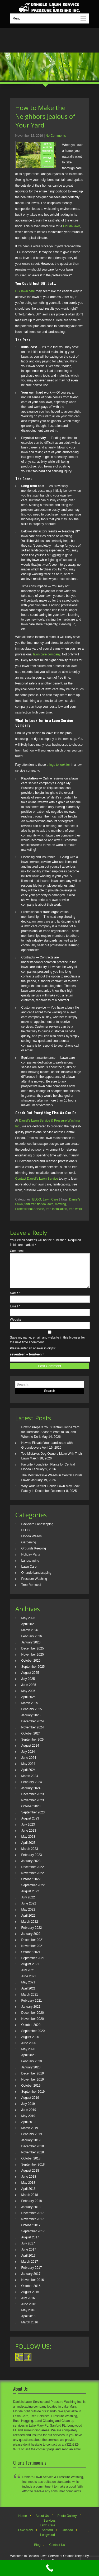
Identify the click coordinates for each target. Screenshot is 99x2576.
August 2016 (30, 2298)
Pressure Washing (34, 1585)
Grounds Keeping (33, 1555)
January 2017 (31, 2280)
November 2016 (32, 2286)
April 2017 (28, 2262)
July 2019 (28, 2110)
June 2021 (28, 1982)
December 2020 (32, 2019)
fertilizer (30, 1204)
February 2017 (31, 2274)
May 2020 (28, 2055)
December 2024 (32, 1727)
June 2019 (28, 2116)
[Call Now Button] (49, 2568)
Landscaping (30, 1567)
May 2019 (28, 2122)
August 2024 (30, 1752)
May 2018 (28, 2189)
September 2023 (33, 1819)
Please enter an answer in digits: (33, 1354)
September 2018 (33, 2171)
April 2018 (28, 2195)
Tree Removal (31, 1591)
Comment (17, 1251)
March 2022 (29, 1928)
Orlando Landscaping (36, 1579)
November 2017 (32, 2225)
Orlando (67, 2536)
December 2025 (32, 1655)
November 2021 (32, 1952)
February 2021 (31, 2007)
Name (15, 1299)
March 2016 (29, 2329)
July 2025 (28, 1685)
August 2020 (30, 2043)
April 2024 (28, 1776)
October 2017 (31, 2231)
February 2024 (31, 1788)
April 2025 (28, 1703)
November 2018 (32, 2159)
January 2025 (31, 1721)
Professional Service (29, 1209)
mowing (60, 1204)
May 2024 (28, 1770)
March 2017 (29, 2268)
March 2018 (29, 2201)
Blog (37, 2551)
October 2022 (31, 1885)
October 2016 (31, 2292)
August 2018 (30, 2177)
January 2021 (31, 2013)
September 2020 (33, 2037)
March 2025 (29, 1709)
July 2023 (28, 1831)
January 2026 (31, 1649)
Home (22, 2522)
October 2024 (31, 1740)
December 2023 (32, 1800)
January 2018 (31, 2213)
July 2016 (28, 2304)
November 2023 (32, 1806)
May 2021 (28, 1989)
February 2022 (31, 1934)
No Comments (56, 136)
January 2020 (31, 2074)
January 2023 (31, 1867)
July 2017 (28, 2250)
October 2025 (31, 1667)
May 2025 (28, 1697)
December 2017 (32, 2219)
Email (15, 1313)
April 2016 (28, 2322)
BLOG (36, 1199)
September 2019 (33, 2098)
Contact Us (57, 2551)
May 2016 (28, 2316)
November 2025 (32, 1661)
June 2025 (28, 1691)
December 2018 (32, 2152)
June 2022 (28, 1910)
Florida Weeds (31, 1542)
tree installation (56, 1209)
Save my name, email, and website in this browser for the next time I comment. (47, 1346)
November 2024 (32, 1734)
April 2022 (28, 1922)
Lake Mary (25, 2536)
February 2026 (31, 1642)
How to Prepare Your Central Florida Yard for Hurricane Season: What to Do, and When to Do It (50, 1438)
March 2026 (29, 1636)
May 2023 (28, 1843)
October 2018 (31, 2165)
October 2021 (31, 1958)
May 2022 (28, 1916)
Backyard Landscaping (37, 1530)
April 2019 (28, 2128)
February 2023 (31, 1861)
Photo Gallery (67, 2522)
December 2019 (32, 2080)
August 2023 (30, 1825)
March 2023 (29, 1855)
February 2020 (31, 2067)
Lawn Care (50, 1199)
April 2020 (28, 2061)
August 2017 (30, 2244)
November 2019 (32, 2086)
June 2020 (28, 2049)
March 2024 (29, 1782)
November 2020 (32, 2025)
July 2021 (28, 1976)
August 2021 (30, 1970)
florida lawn (45, 1204)
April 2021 (28, 1995)
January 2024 (31, 1794)
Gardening (28, 1549)
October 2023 (31, 1812)
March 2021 (29, 2001)
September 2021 (33, 1964)
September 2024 (33, 1746)
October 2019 (31, 2092)
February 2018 (31, 2207)
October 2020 (31, 2031)
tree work (75, 1209)
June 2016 (28, 2310)
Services (49, 2527)
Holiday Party (30, 1561)
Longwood (47, 2541)
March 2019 (29, 2134)
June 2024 (28, 1764)
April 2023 (28, 1849)
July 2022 (28, 1904)
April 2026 (28, 1630)
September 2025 (33, 1673)
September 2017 (33, 2237)
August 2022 (30, 1897)
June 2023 (28, 1837)
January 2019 (31, 2146)
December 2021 (32, 1946)
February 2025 (31, 1715)
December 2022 (32, 1873)
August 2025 (30, 1679)
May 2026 (28, 1624)
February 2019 (31, 2140)
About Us (42, 2522)
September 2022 (33, 1891)
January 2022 (31, 1940)
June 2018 (28, 2183)
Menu (17, 18)
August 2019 (30, 2104)
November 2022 (32, 1879)
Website (15, 1326)
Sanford (47, 2536)
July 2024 (28, 1758)
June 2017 (28, 2256)
